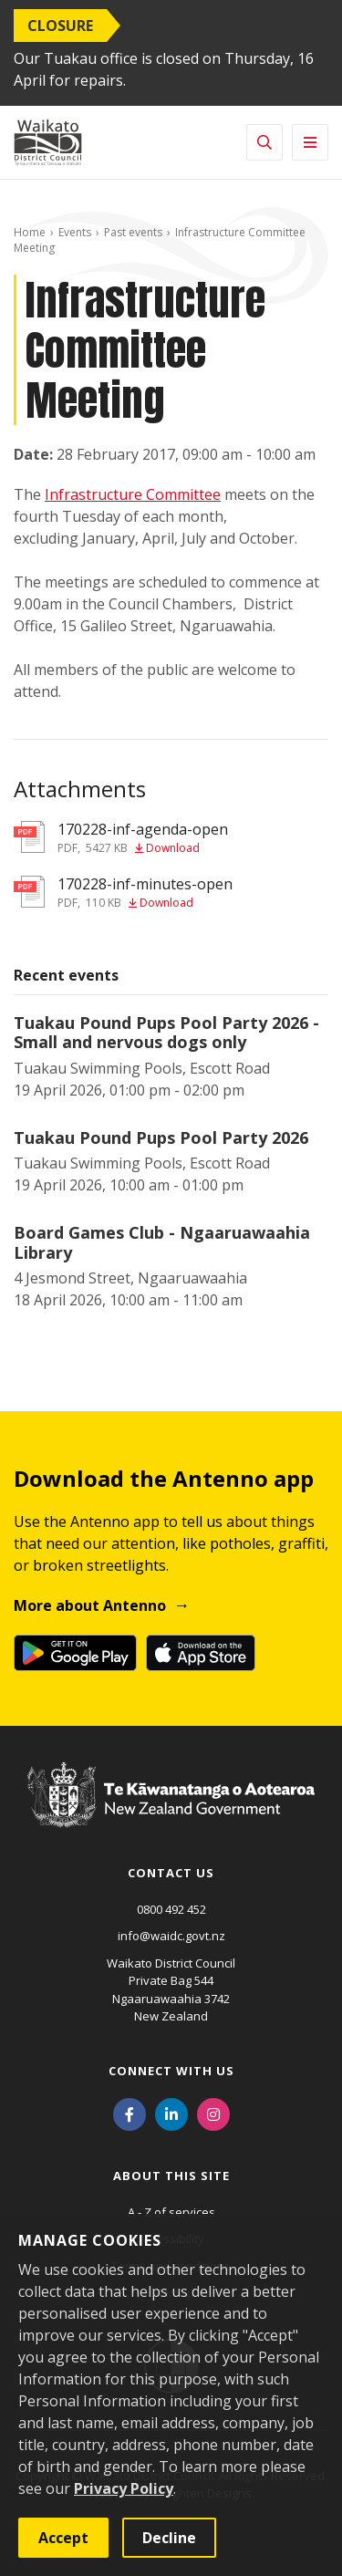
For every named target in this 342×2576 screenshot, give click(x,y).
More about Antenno (90, 1605)
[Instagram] (213, 2113)
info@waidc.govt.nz (171, 1935)
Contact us (171, 1872)
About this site (171, 2175)
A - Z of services (171, 2212)
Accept (63, 2538)
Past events (133, 232)
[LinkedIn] (171, 2113)
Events (74, 232)
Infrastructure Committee (133, 494)
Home (30, 232)
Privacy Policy (123, 2488)
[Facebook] (129, 2113)
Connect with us (171, 2070)
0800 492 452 (171, 1909)
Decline (169, 2538)
